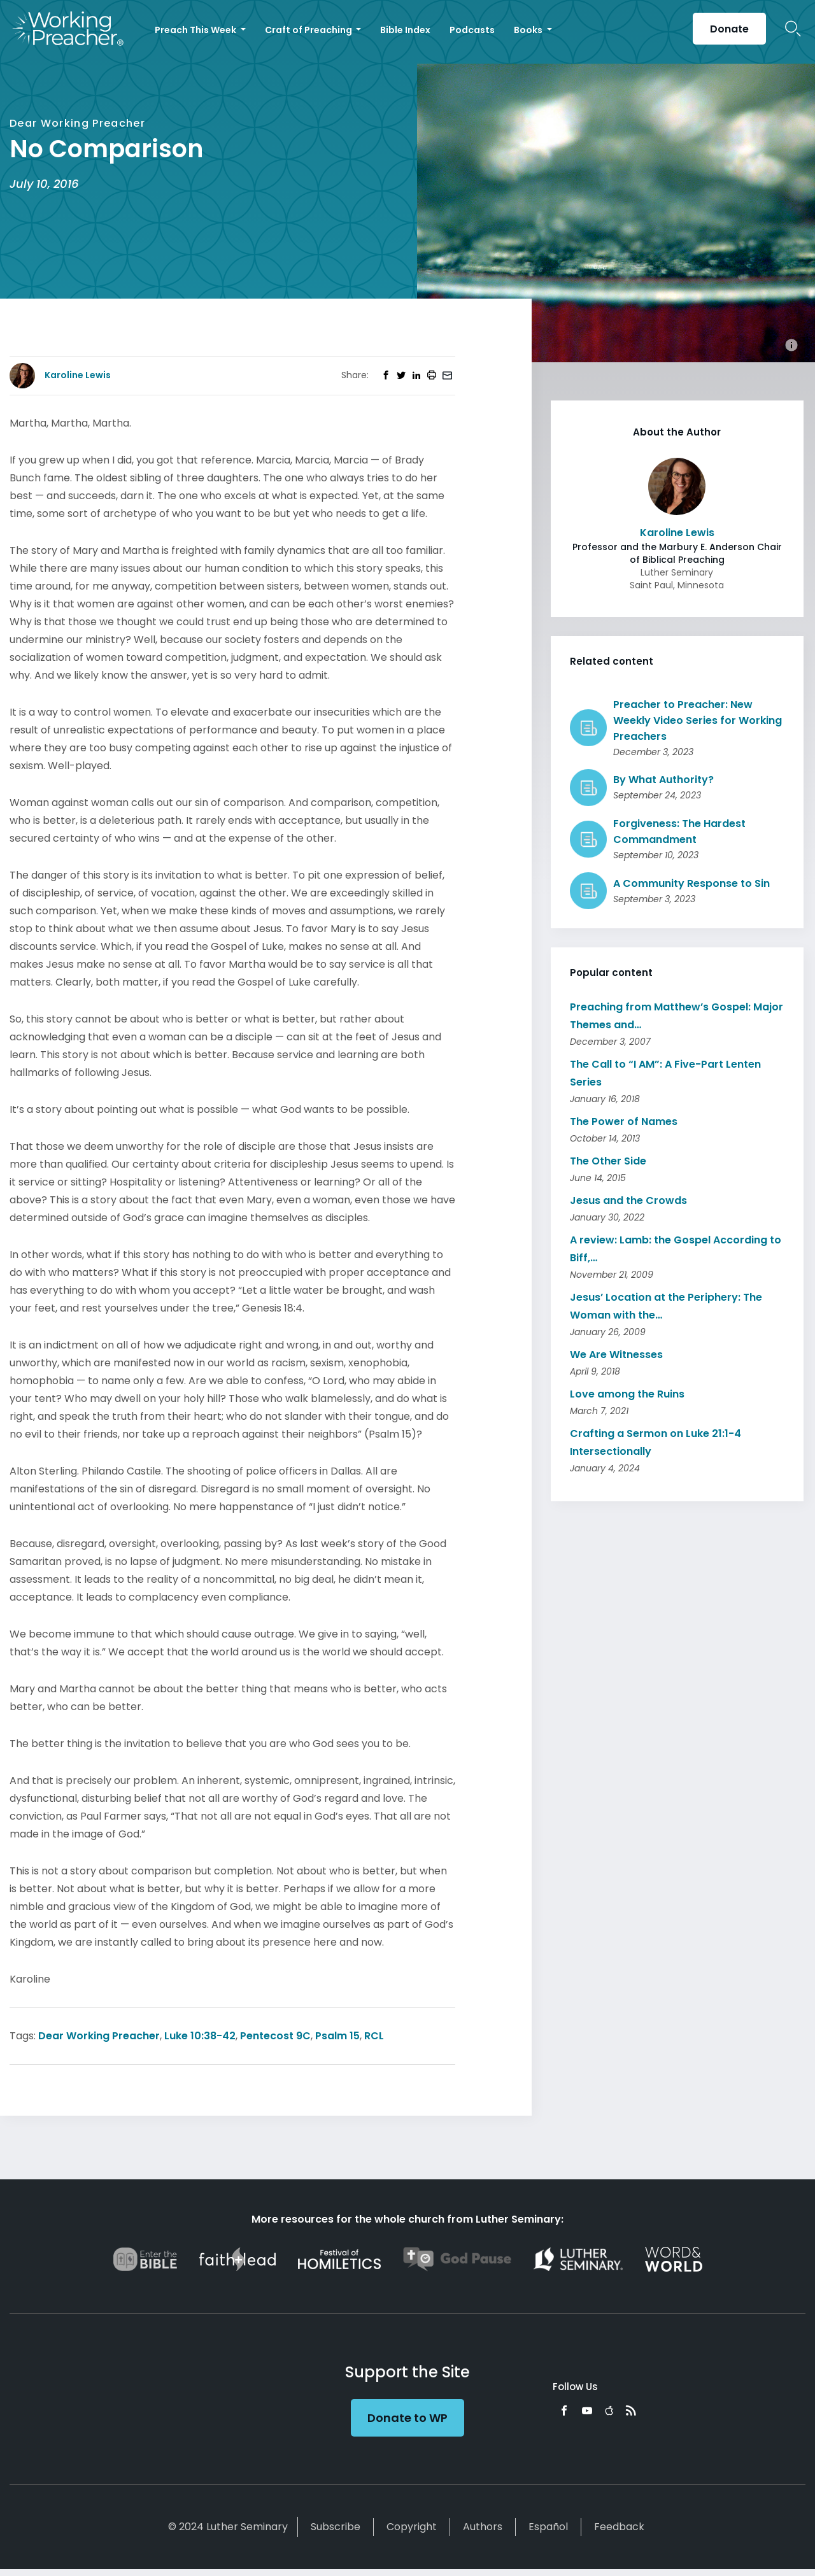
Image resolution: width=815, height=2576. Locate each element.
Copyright (411, 2526)
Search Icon (793, 28)
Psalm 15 (337, 2035)
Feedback (619, 2526)
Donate (729, 29)
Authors (482, 2526)
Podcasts (472, 30)
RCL (374, 2035)
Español (548, 2526)
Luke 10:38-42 (200, 2035)
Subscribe (335, 2526)
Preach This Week (196, 30)
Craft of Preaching (309, 30)
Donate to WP (407, 2418)
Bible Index (405, 30)
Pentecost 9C (275, 2035)
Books (529, 30)
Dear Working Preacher (99, 2035)
